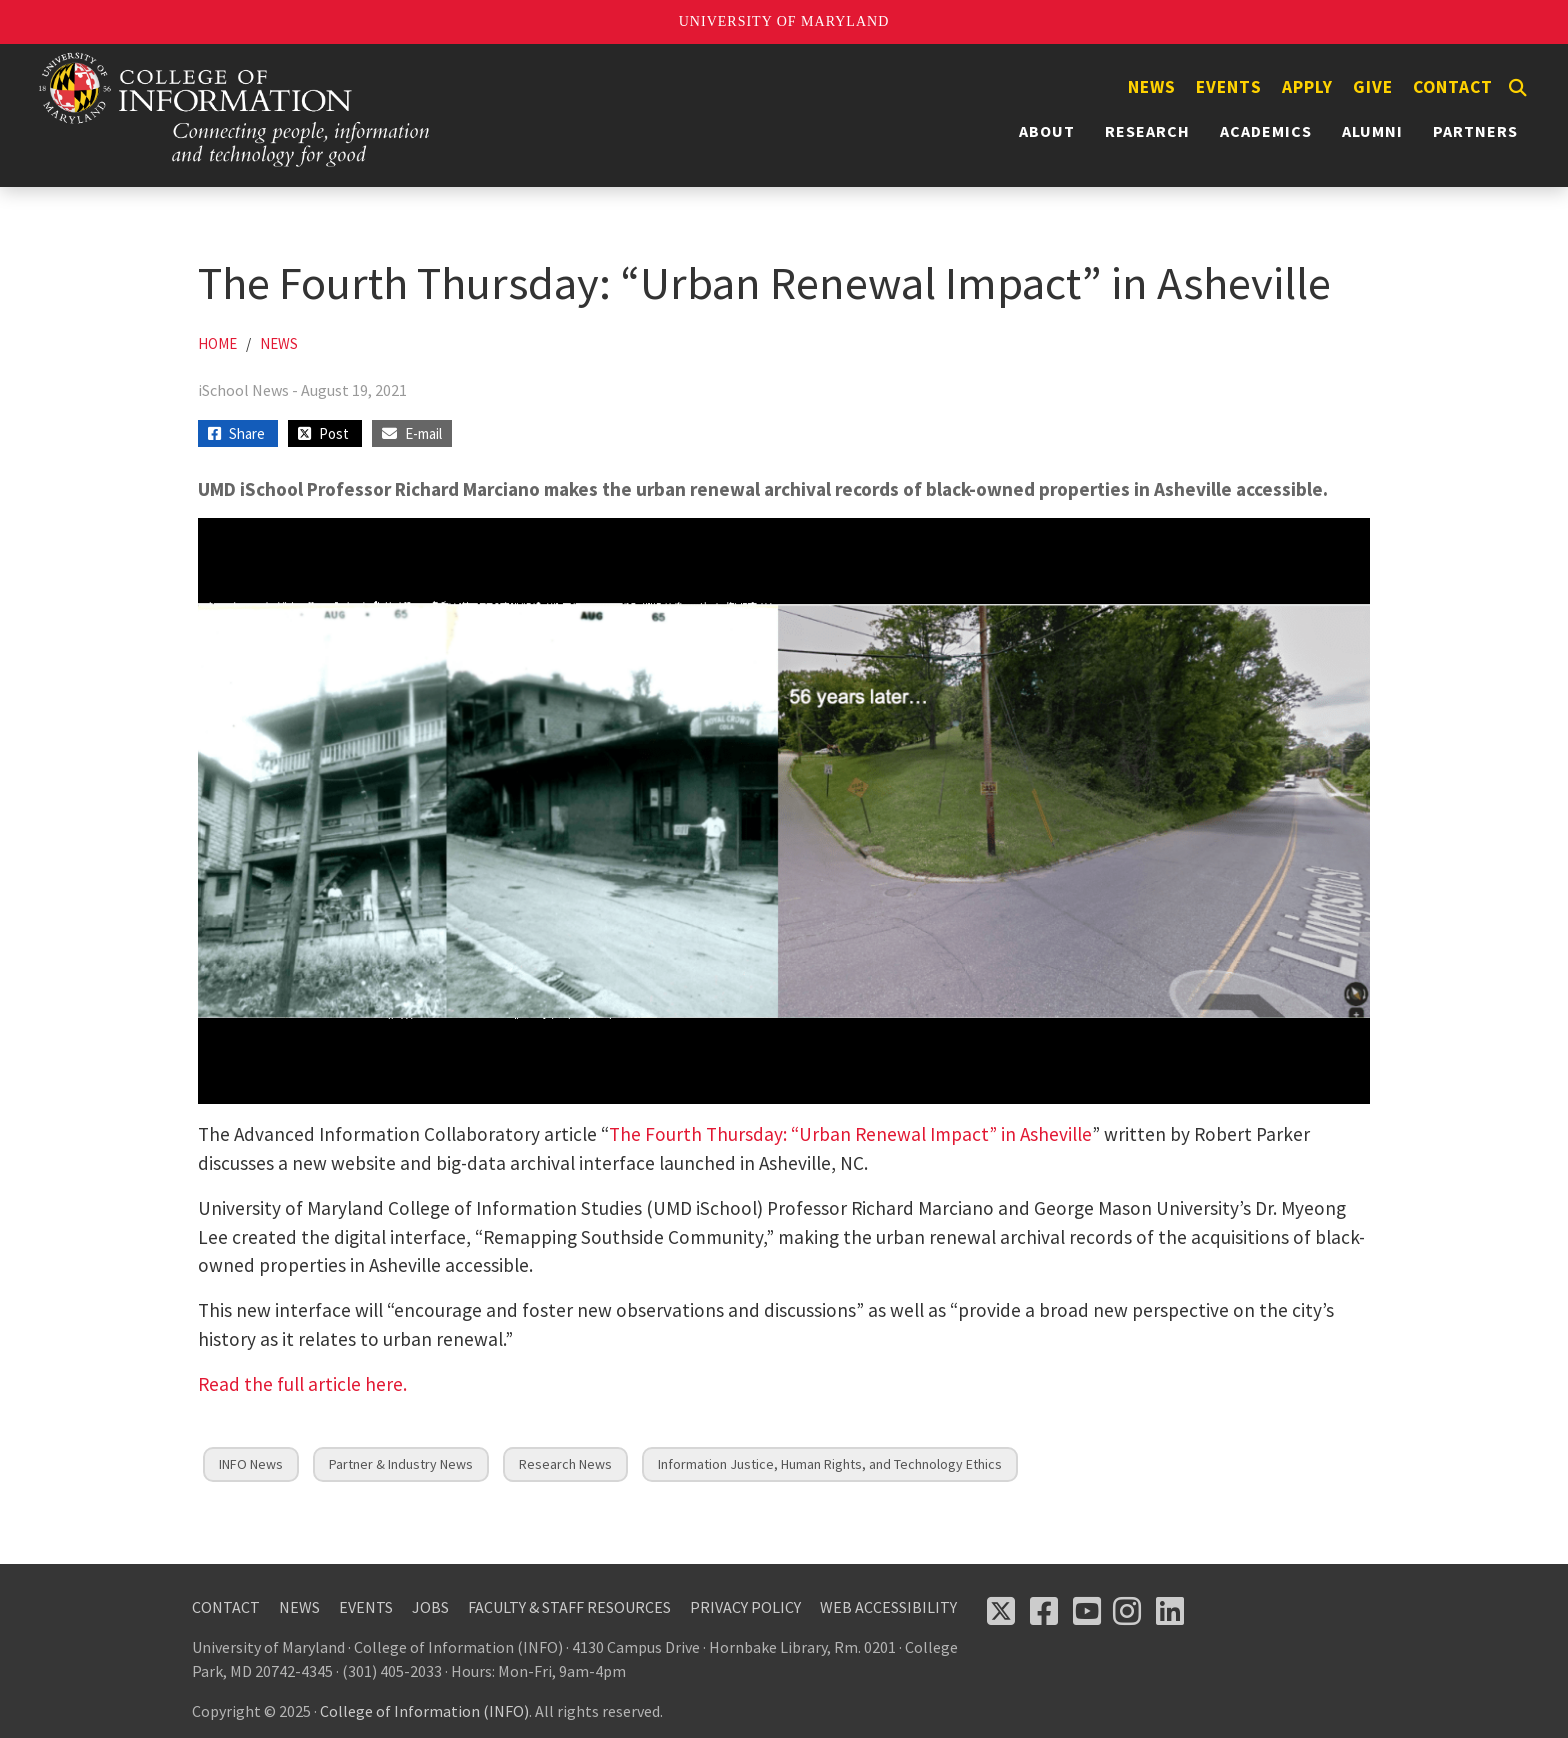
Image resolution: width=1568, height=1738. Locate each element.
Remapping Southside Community (623, 1237)
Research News (565, 1464)
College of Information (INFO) (424, 1711)
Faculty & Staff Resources (569, 1607)
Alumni (1372, 131)
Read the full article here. (302, 1384)
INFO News (251, 1464)
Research (1147, 131)
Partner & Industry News (401, 1464)
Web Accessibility (888, 1607)
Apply (1307, 87)
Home (217, 343)
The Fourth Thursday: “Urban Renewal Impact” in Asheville (850, 1134)
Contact (1453, 87)
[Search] (1518, 88)
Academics (1266, 131)
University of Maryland (784, 21)
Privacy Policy (745, 1607)
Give (1373, 87)
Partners (1475, 131)
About (1047, 131)
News (1152, 87)
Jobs (430, 1607)
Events (1229, 87)
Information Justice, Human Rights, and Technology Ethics (830, 1464)
